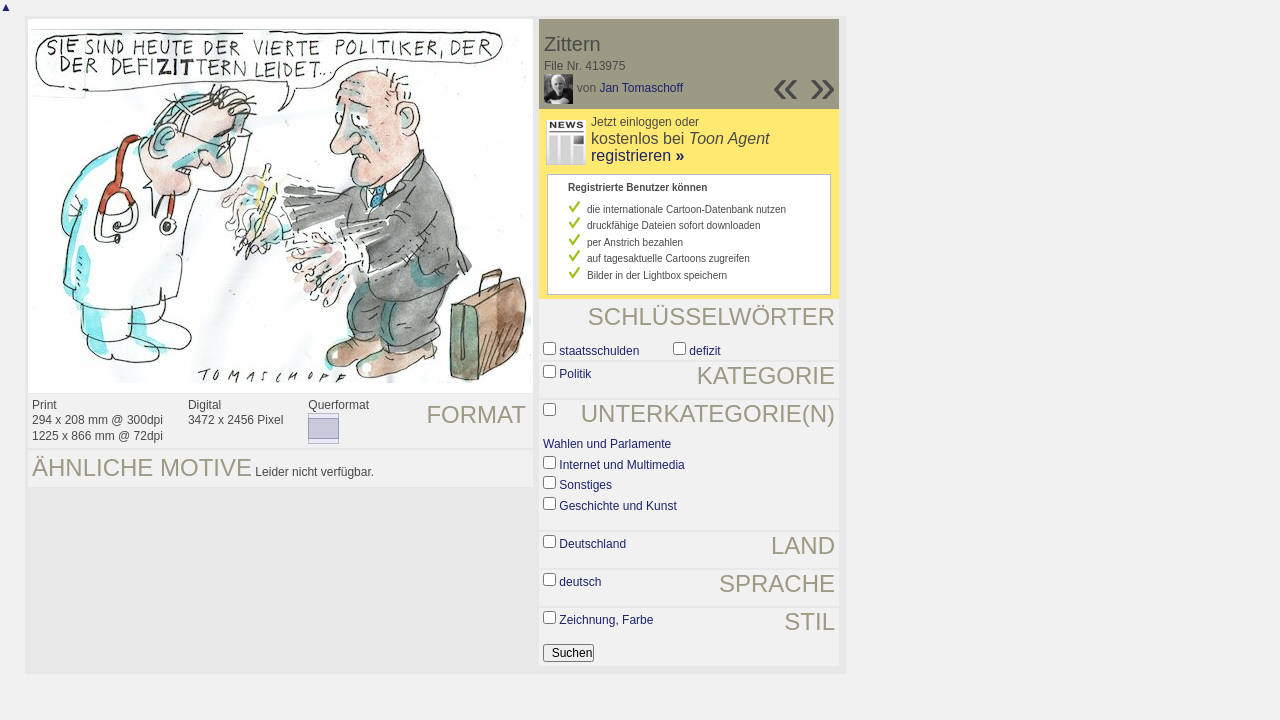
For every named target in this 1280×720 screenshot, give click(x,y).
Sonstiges (585, 485)
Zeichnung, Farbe (606, 620)
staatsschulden (599, 351)
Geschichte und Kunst (617, 506)
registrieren (637, 155)
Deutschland (592, 544)
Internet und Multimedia (621, 465)
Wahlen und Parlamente (607, 444)
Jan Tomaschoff (641, 88)
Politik (575, 374)
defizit (704, 351)
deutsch (580, 582)
